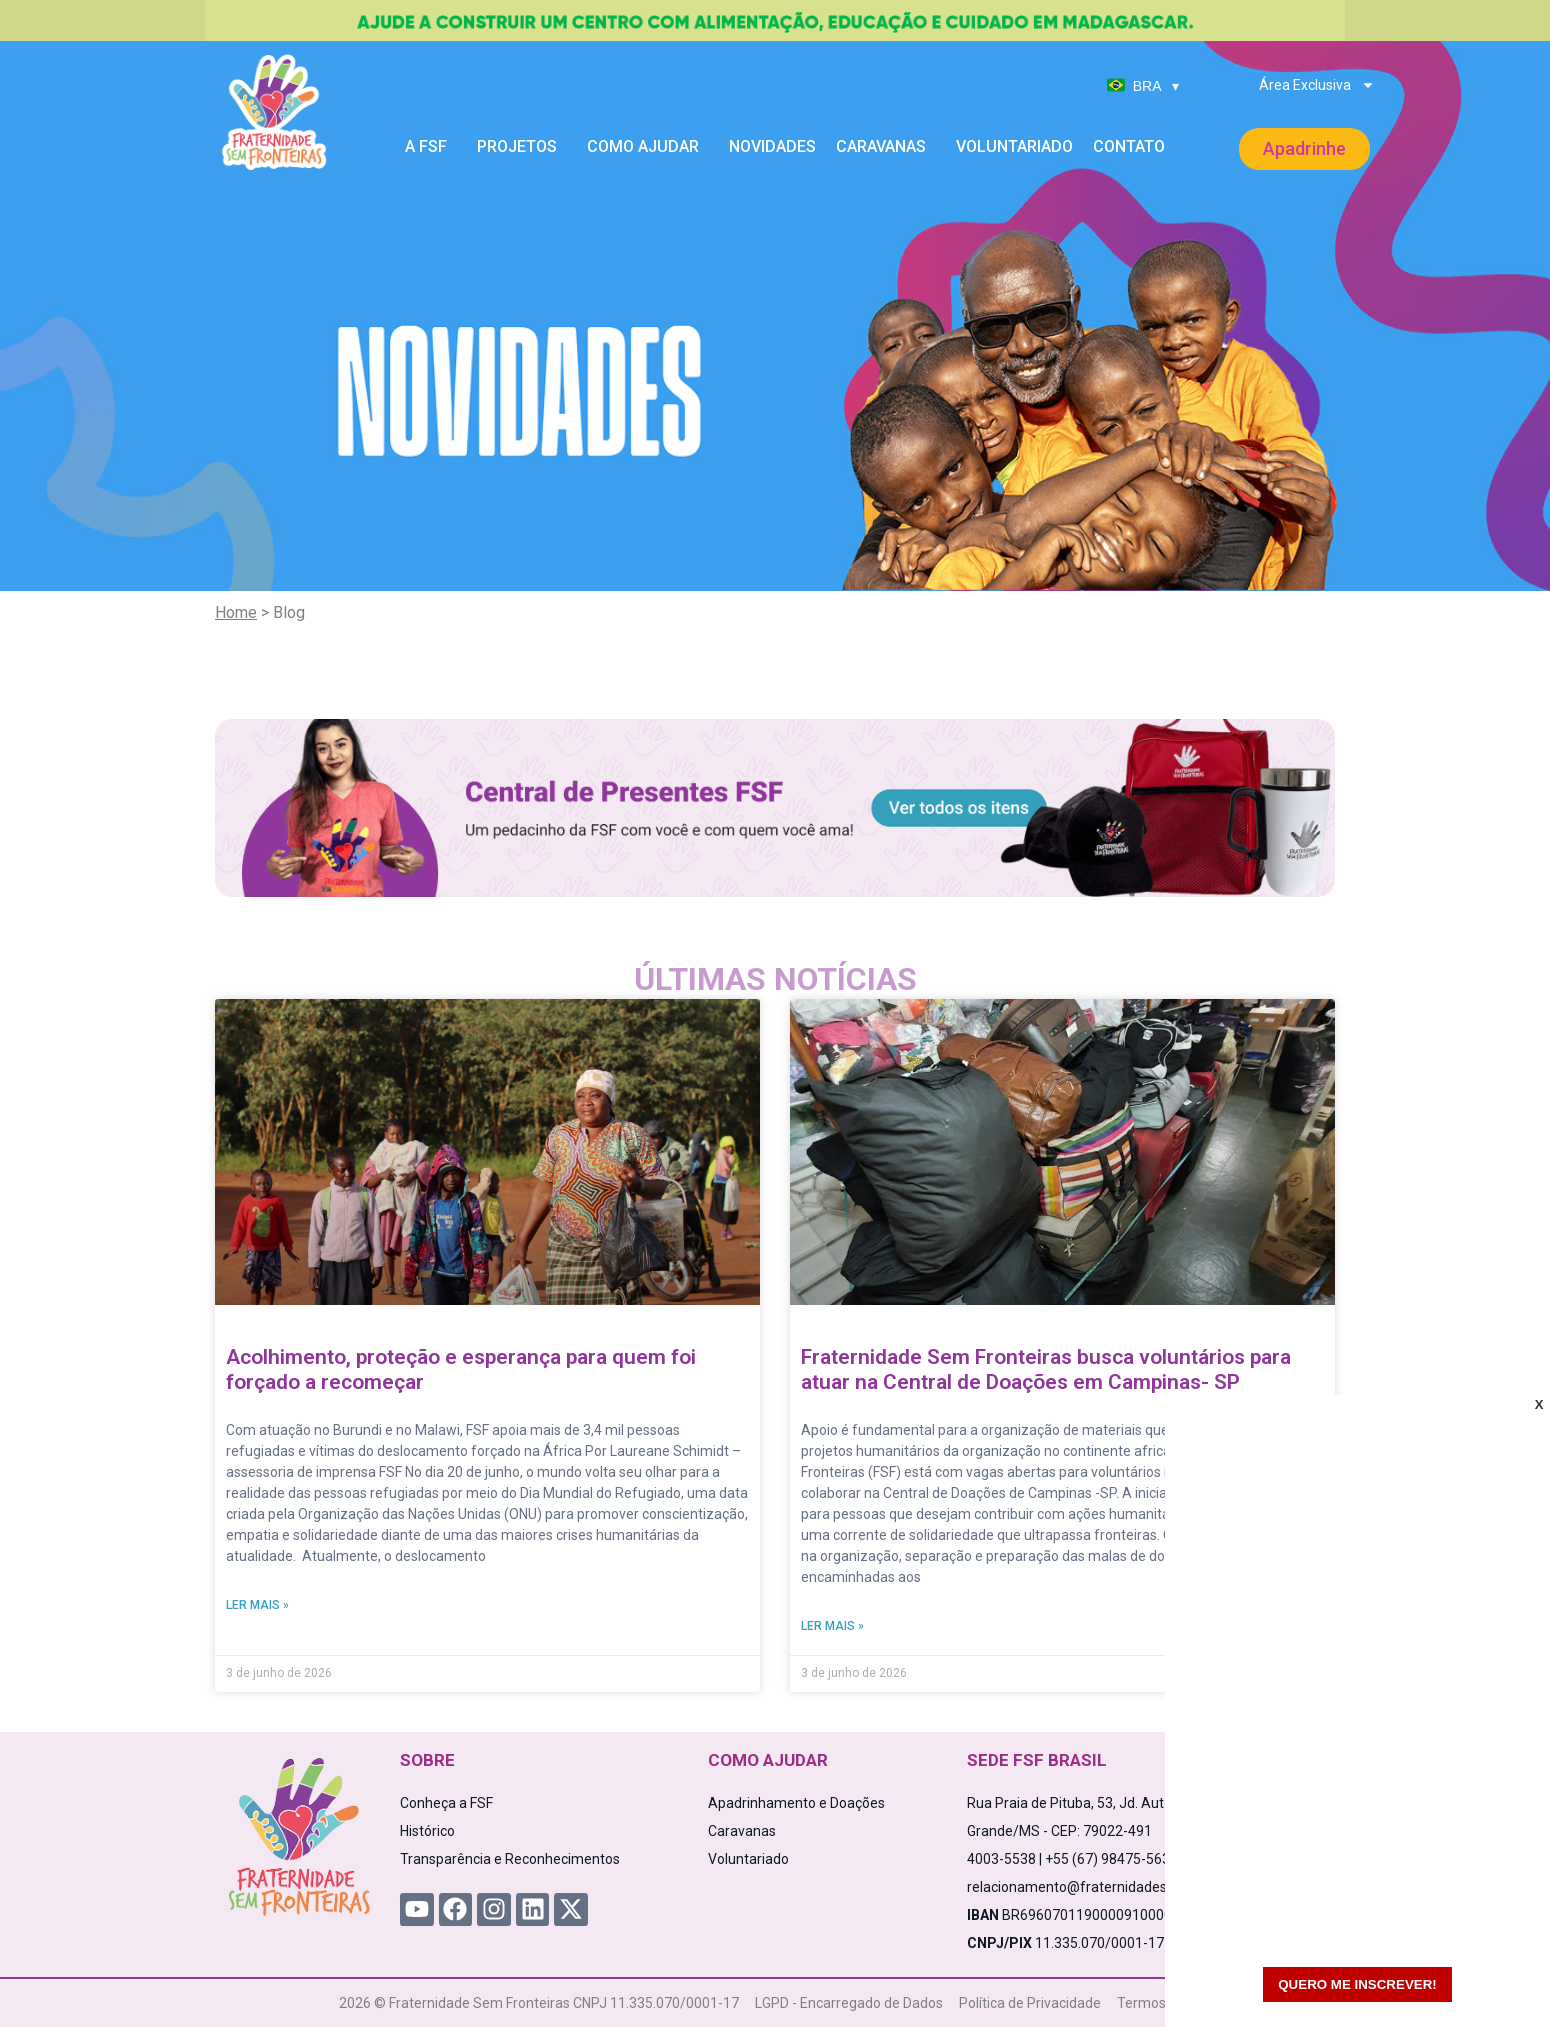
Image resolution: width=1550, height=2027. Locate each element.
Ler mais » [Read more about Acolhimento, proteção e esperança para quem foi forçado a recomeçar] (257, 1605)
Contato (1129, 146)
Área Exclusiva (1317, 85)
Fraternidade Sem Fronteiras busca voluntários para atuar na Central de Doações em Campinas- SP (1046, 1369)
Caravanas (886, 147)
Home (236, 612)
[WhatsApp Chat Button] (1500, 1977)
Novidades (772, 146)
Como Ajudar (648, 147)
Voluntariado (1014, 146)
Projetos (522, 147)
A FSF (431, 147)
